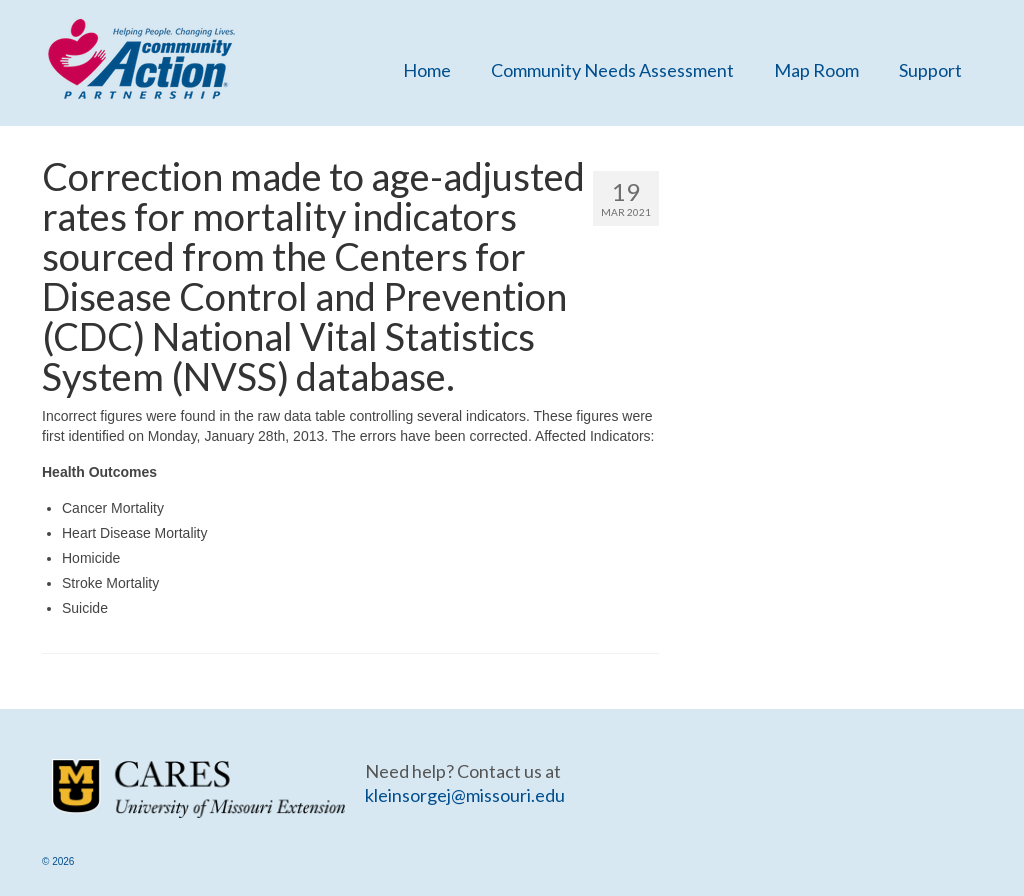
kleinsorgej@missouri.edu (465, 795)
